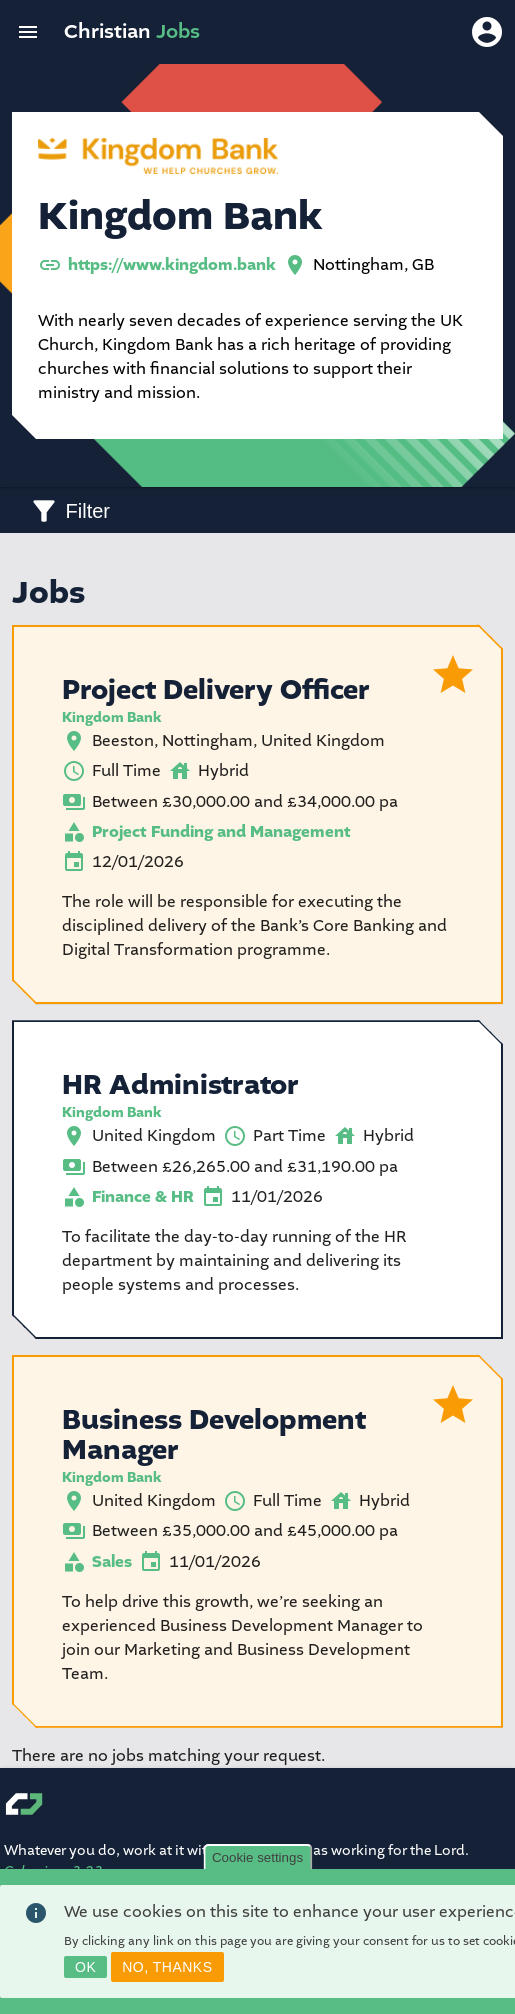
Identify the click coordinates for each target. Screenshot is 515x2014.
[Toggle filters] (69, 510)
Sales (112, 1562)
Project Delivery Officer (216, 690)
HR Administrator (180, 1085)
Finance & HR (143, 1197)
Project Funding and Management (221, 832)
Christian (132, 31)
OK (85, 1971)
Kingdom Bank (112, 717)
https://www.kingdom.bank (172, 265)
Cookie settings (257, 1861)
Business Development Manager (214, 1435)
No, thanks (167, 1971)
